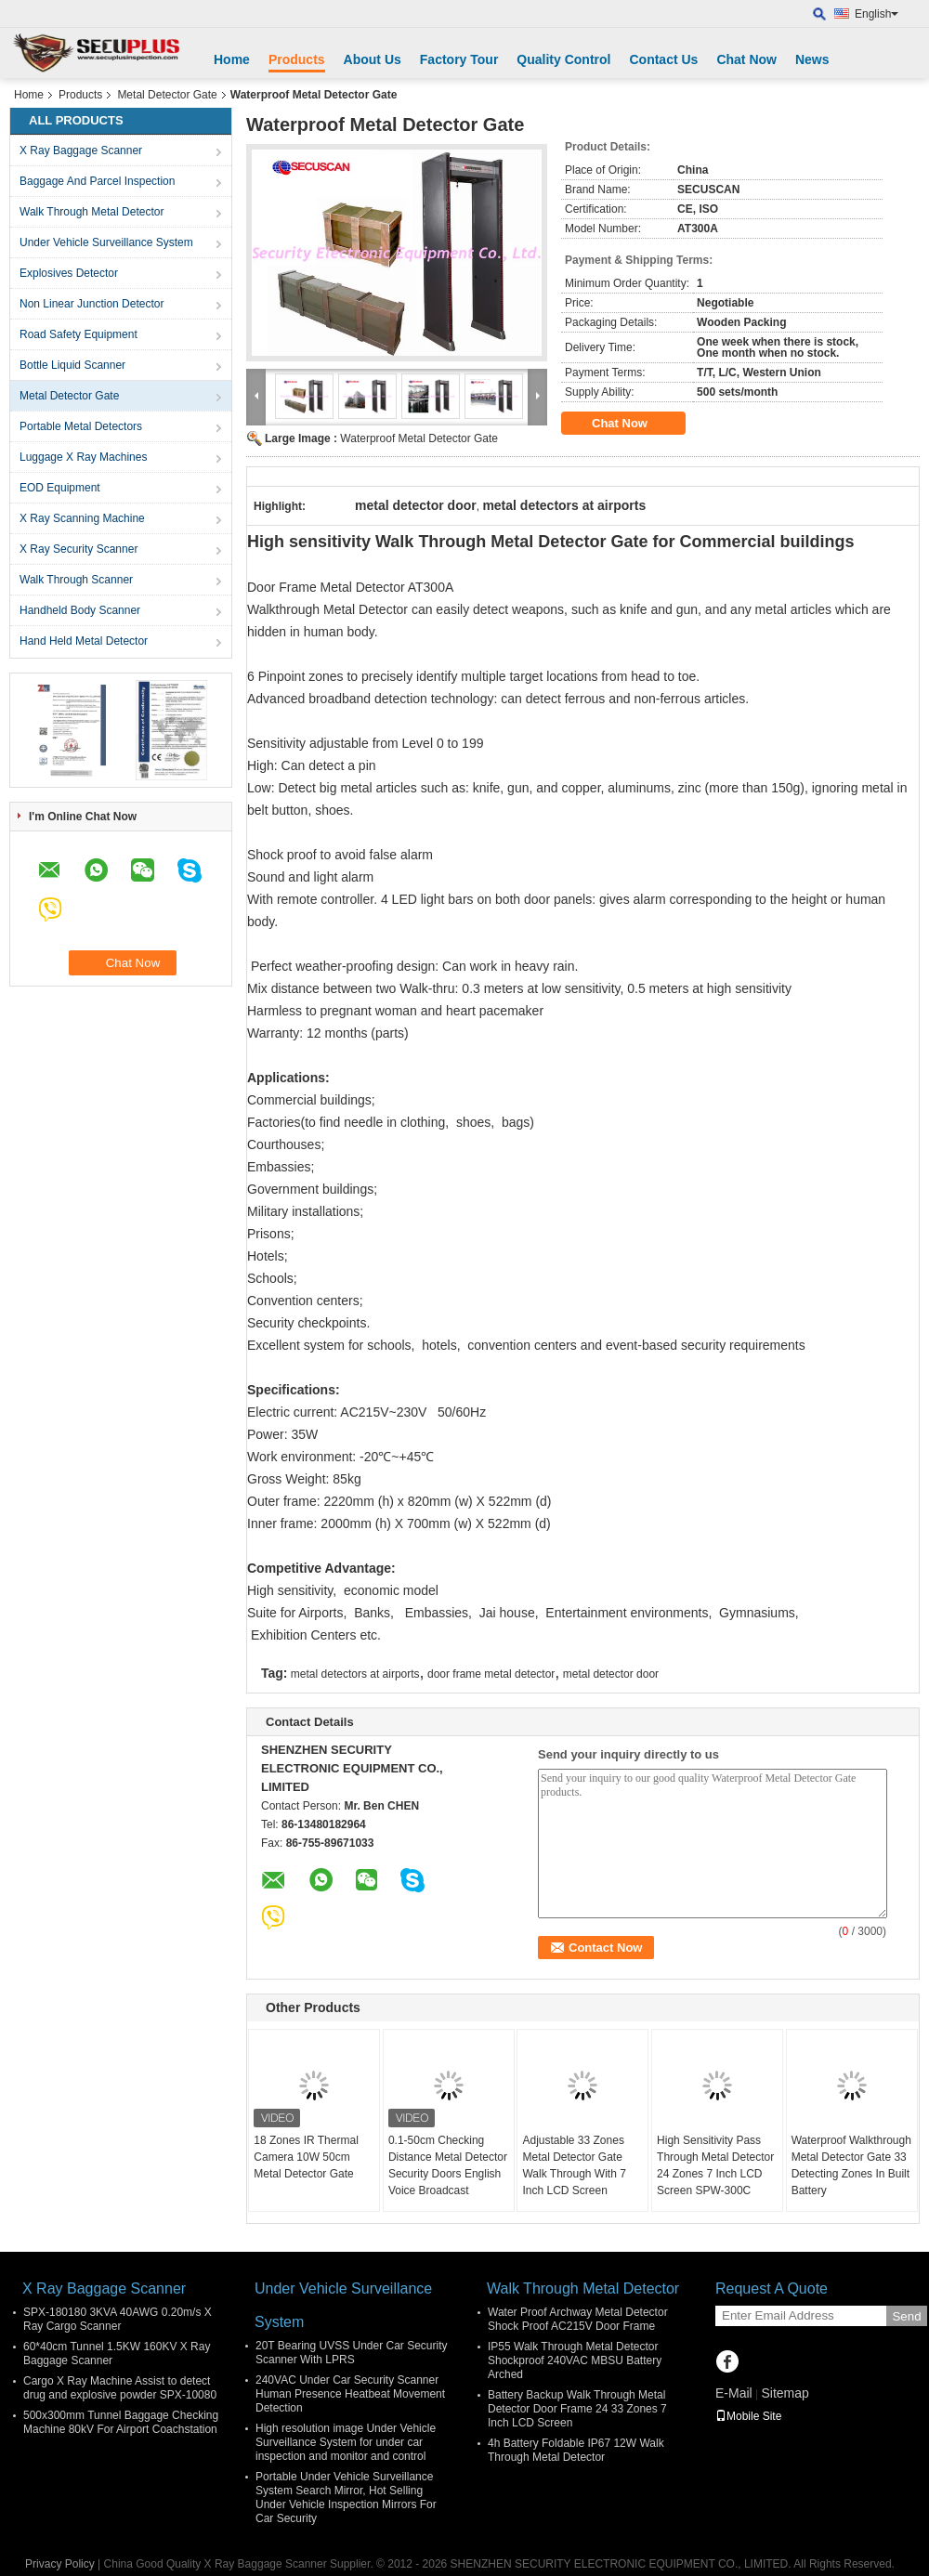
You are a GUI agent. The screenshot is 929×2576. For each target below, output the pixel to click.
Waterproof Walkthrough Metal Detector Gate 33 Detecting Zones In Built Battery (851, 2165)
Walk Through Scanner (76, 579)
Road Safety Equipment (78, 334)
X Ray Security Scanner (78, 549)
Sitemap (784, 2393)
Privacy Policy (60, 2563)
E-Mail (733, 2393)
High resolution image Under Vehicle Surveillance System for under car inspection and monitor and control (345, 2442)
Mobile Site (748, 2416)
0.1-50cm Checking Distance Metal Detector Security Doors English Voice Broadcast (447, 2165)
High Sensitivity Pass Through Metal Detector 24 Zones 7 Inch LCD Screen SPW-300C (715, 2165)
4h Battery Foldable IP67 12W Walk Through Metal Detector (576, 2450)
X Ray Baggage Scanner (81, 150)
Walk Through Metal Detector (92, 211)
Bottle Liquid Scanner (72, 365)
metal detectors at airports (355, 1673)
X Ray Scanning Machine (82, 518)
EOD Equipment (60, 487)
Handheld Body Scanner (80, 610)
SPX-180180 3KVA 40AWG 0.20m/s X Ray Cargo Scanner (117, 2319)
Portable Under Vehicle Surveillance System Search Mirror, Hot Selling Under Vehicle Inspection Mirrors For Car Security (346, 2497)
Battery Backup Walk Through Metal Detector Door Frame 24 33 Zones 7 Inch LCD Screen (577, 2408)
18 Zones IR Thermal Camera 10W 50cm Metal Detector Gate (306, 2157)
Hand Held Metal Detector (84, 640)
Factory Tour (459, 59)
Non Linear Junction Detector (92, 303)
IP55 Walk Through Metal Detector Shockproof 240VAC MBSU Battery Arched (574, 2360)
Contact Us (663, 59)
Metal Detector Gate (166, 94)
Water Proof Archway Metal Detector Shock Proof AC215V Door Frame (578, 2319)
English (876, 13)
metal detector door (611, 1673)
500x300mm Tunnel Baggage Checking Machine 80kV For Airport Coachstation (120, 2422)
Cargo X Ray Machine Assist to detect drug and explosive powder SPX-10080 (119, 2387)
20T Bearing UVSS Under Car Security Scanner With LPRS (351, 2352)
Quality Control (563, 59)
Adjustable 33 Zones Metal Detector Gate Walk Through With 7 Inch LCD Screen (573, 2165)
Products (296, 59)
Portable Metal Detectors (81, 426)
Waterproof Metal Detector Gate (419, 438)
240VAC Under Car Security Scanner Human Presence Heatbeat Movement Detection (350, 2393)
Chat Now (746, 59)
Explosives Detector (69, 273)
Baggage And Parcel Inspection (97, 181)
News (812, 59)
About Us (372, 59)
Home (232, 59)
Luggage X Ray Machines (83, 457)
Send (906, 2316)
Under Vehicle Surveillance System (106, 242)
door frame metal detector (491, 1673)
